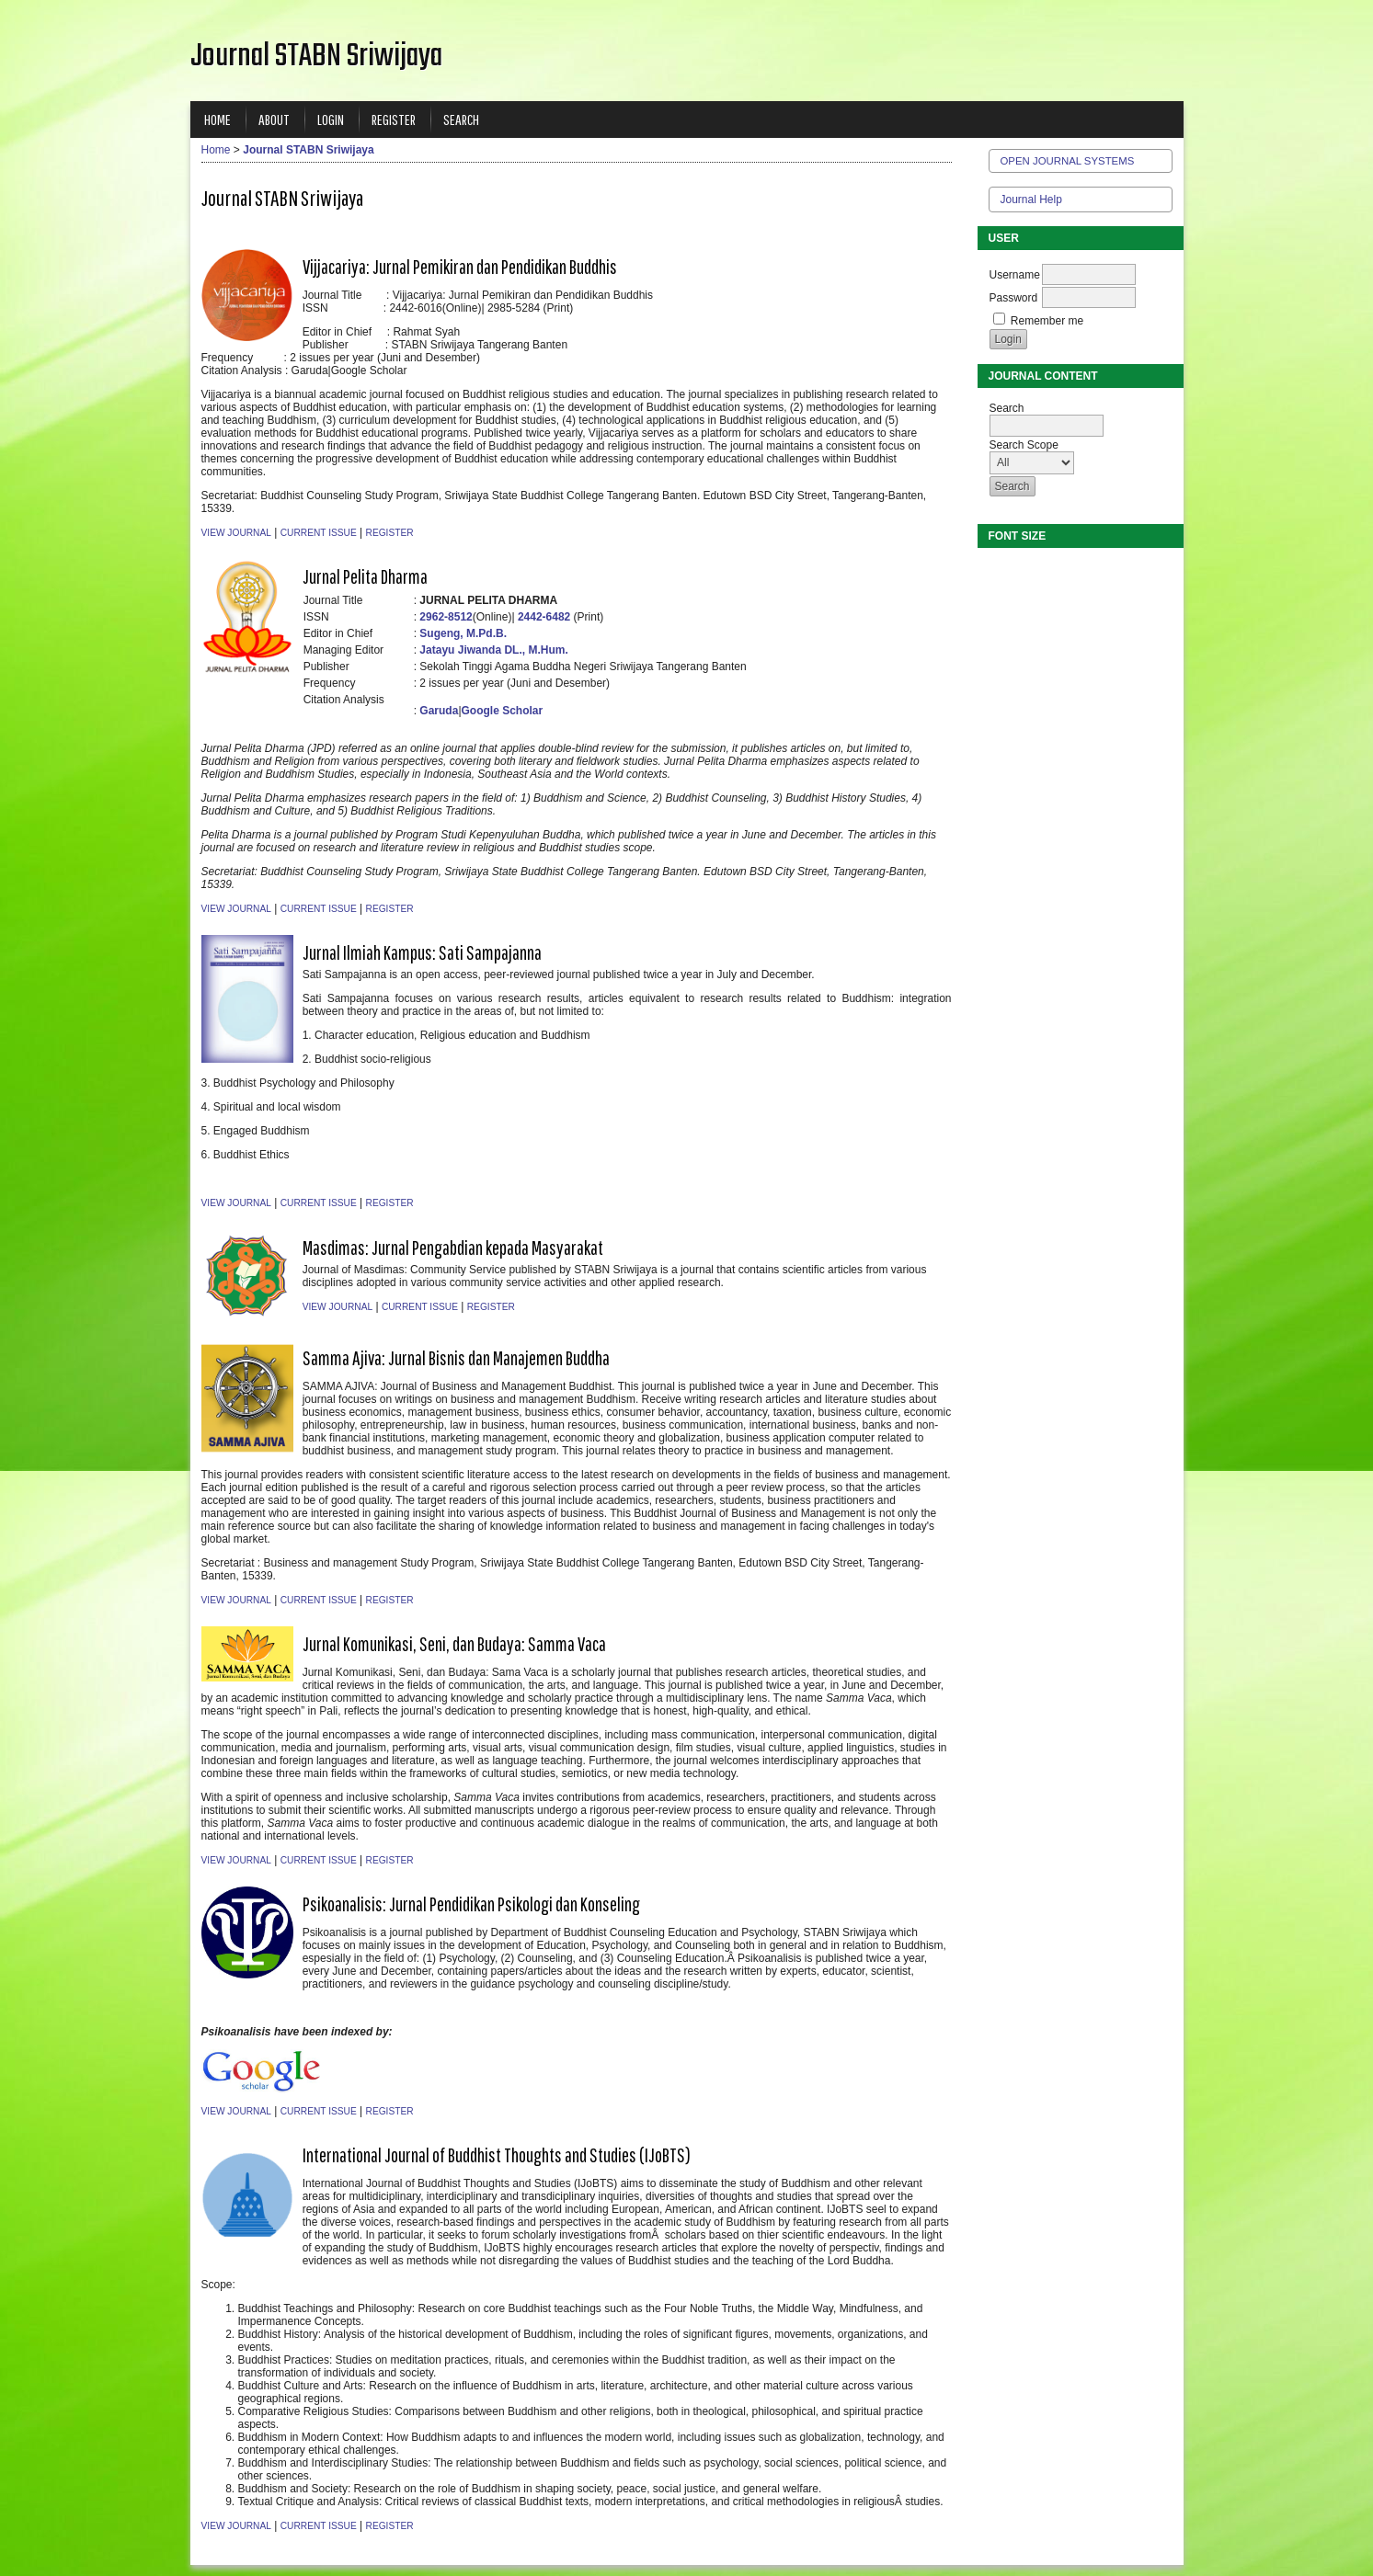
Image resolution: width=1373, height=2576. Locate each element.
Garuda (438, 710)
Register (394, 119)
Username (1015, 274)
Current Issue (318, 533)
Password (1014, 297)
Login (330, 119)
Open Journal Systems (1068, 160)
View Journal (236, 533)
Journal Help (1031, 199)
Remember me (1047, 320)
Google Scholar (502, 710)
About (274, 119)
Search (461, 119)
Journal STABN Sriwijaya (308, 149)
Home (217, 119)
